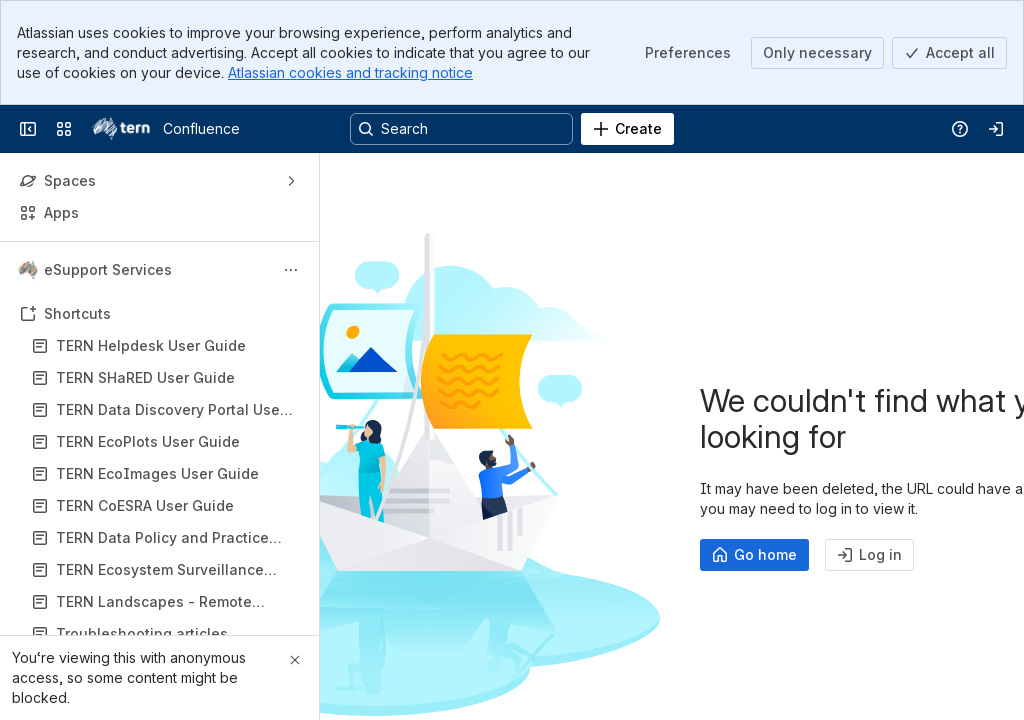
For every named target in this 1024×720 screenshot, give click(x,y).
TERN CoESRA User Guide (145, 505)
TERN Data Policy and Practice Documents (162, 538)
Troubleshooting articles (142, 633)
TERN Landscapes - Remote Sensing (154, 602)
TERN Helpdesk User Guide (151, 345)
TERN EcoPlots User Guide (148, 441)
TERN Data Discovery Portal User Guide (170, 410)
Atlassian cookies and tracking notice (350, 72)
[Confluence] (121, 129)
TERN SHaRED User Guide (145, 377)
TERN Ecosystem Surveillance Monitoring (160, 570)
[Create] (627, 129)
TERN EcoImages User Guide (157, 473)
